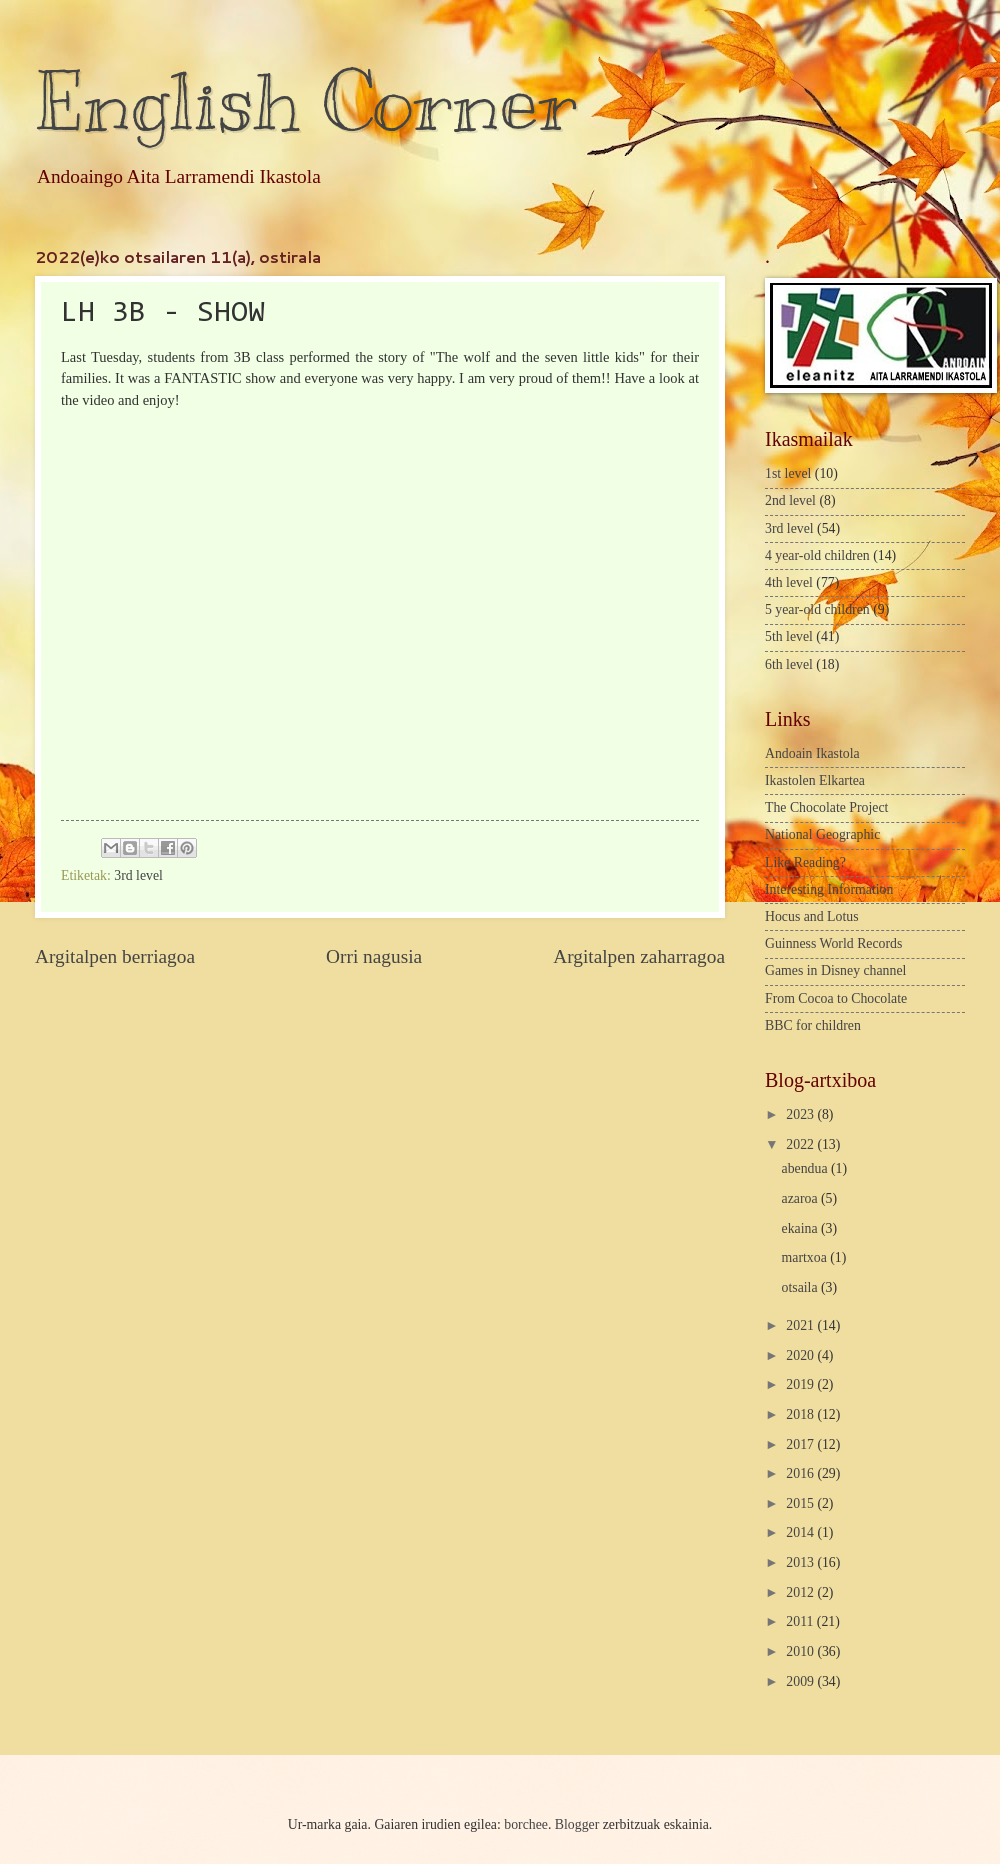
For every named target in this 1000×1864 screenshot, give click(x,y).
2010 (801, 1651)
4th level (789, 582)
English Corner (306, 102)
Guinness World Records (833, 943)
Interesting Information (829, 889)
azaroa (801, 1198)
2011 (801, 1621)
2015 (801, 1503)
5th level (789, 636)
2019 (801, 1384)
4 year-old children (817, 555)
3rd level (138, 875)
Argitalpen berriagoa (115, 956)
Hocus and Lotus (812, 916)
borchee (526, 1824)
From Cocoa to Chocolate (836, 998)
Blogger (577, 1824)
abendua (806, 1168)
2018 (801, 1414)
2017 (801, 1444)
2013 (801, 1562)
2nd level (790, 500)
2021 (801, 1325)
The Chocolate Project (826, 807)
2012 (801, 1592)
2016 (801, 1473)
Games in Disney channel (835, 970)
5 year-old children (817, 609)
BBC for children (813, 1025)
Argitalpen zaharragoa (639, 956)
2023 (801, 1114)
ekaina (801, 1228)
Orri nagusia (374, 956)
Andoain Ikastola (812, 753)
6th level (789, 664)
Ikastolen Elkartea (815, 780)
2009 (801, 1681)
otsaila (801, 1287)
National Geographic (822, 834)
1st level (788, 473)
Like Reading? (805, 862)
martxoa (806, 1257)
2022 (801, 1144)
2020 (801, 1355)
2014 (801, 1532)
